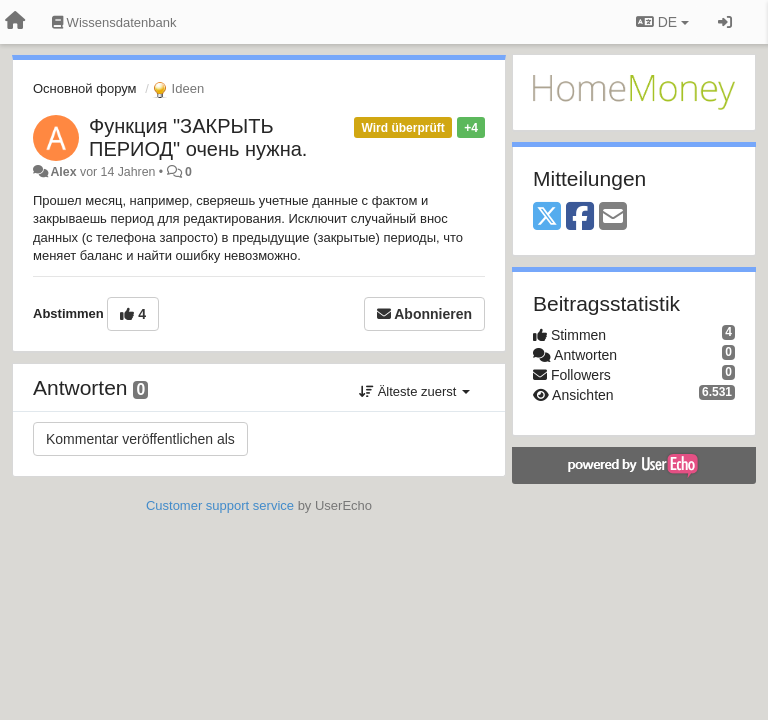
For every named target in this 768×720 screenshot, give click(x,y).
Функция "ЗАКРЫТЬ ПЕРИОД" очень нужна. (198, 137)
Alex (63, 172)
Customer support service (220, 505)
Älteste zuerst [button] (414, 391)
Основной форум (85, 88)
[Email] (613, 217)
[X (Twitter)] (547, 217)
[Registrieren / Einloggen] (725, 22)
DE (662, 22)
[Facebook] (580, 217)
